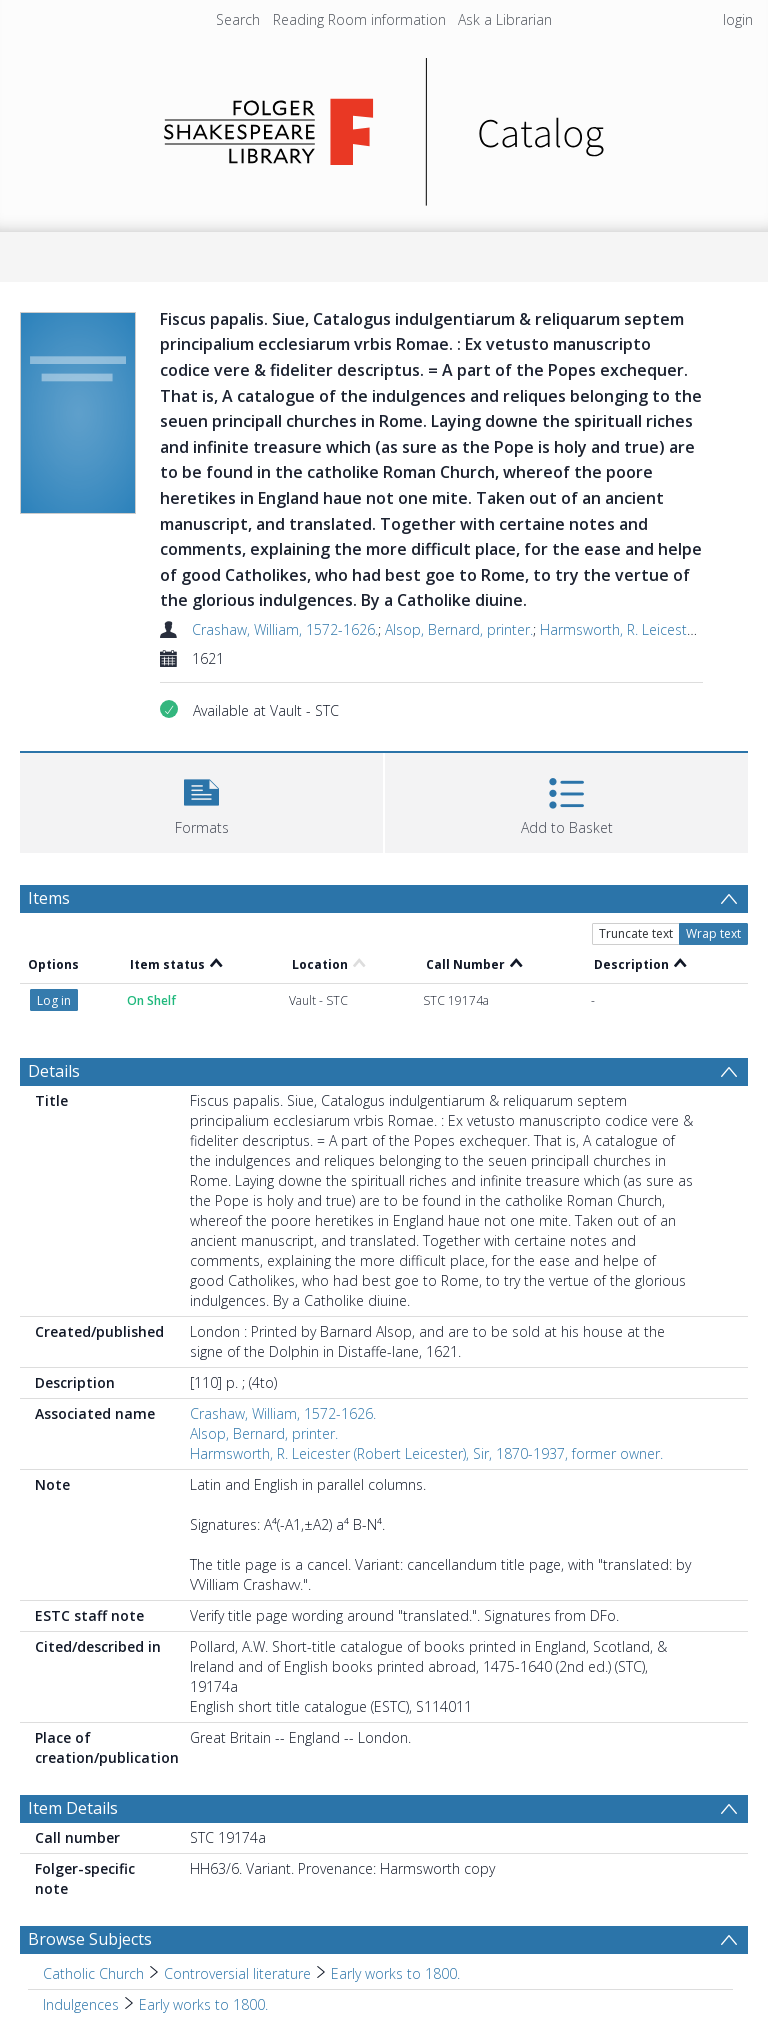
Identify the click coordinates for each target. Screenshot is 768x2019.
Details (54, 958)
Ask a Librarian (505, 19)
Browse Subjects (90, 1826)
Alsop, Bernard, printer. (459, 629)
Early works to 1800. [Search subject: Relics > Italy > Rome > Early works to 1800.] (266, 1922)
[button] (201, 800)
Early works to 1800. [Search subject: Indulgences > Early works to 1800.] (203, 1891)
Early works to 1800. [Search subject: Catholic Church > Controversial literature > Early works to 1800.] (395, 1860)
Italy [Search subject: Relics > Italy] (111, 1922)
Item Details (73, 1695)
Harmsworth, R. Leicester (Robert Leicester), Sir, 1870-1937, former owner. (426, 1340)
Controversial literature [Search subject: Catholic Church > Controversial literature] (237, 1860)
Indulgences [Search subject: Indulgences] (81, 1891)
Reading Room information (359, 19)
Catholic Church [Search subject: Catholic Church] (93, 1860)
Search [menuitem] (238, 19)
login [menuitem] (738, 19)
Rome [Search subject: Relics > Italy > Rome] (163, 1922)
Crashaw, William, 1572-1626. (285, 629)
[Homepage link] (384, 126)
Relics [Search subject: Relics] (61, 1922)
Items (49, 898)
